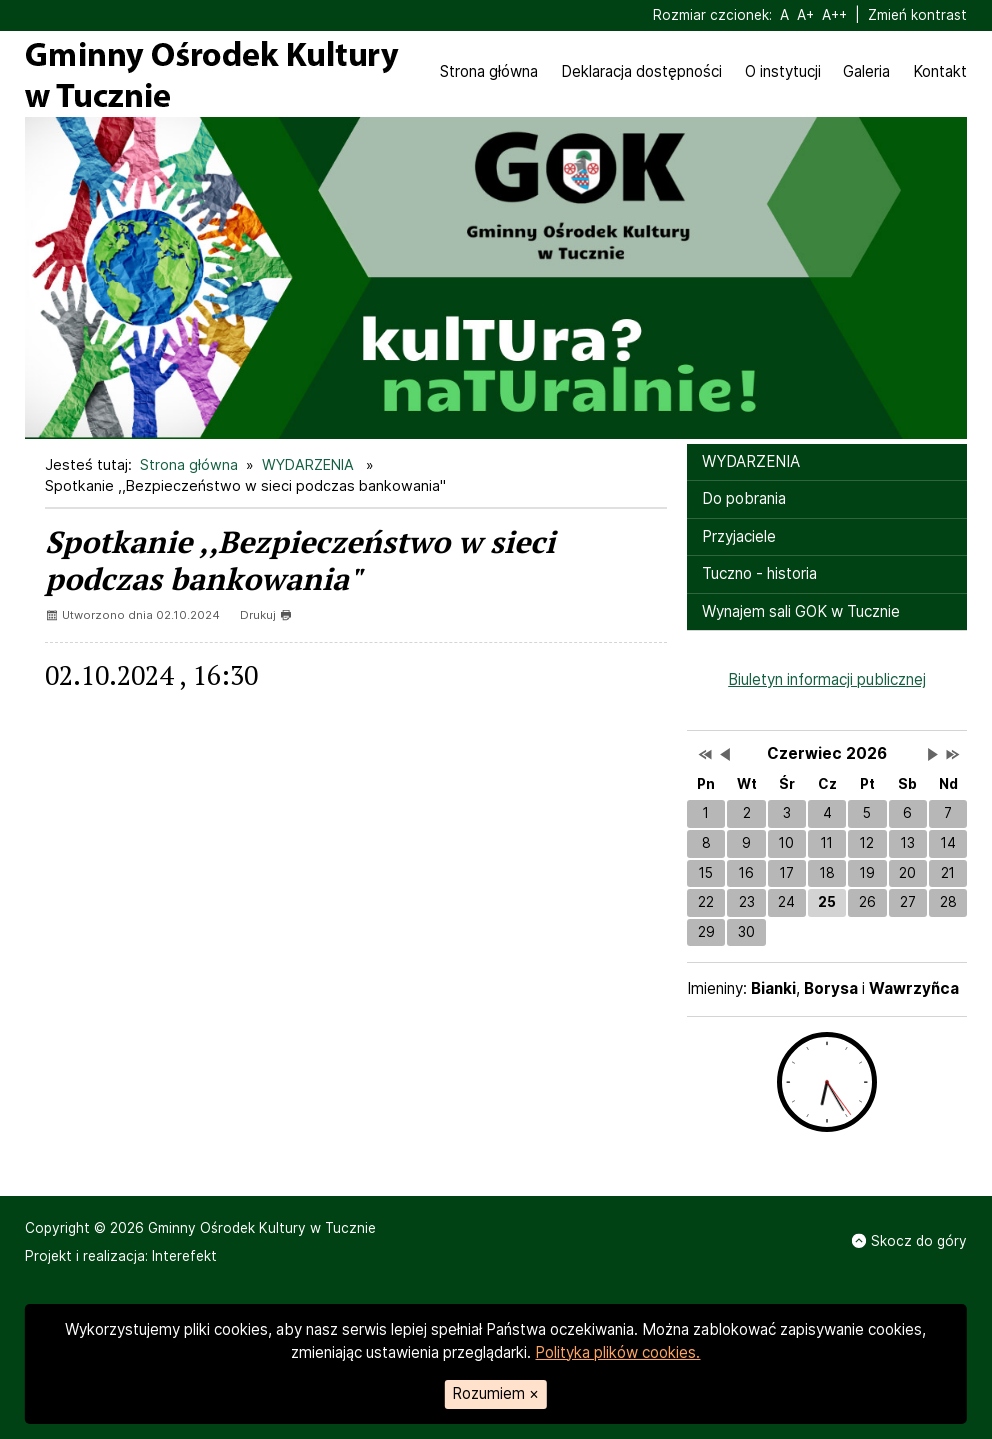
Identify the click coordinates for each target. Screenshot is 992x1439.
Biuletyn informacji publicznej (827, 679)
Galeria (866, 71)
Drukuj (265, 615)
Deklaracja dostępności (641, 71)
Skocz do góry (909, 1241)
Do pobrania (744, 498)
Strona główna (489, 71)
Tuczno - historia (759, 573)
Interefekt (184, 1256)
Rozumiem (495, 1393)
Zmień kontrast (917, 15)
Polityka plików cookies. (617, 1352)
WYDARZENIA (310, 464)
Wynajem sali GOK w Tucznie (801, 611)
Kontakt (940, 71)
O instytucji (783, 71)
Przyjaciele (739, 536)
